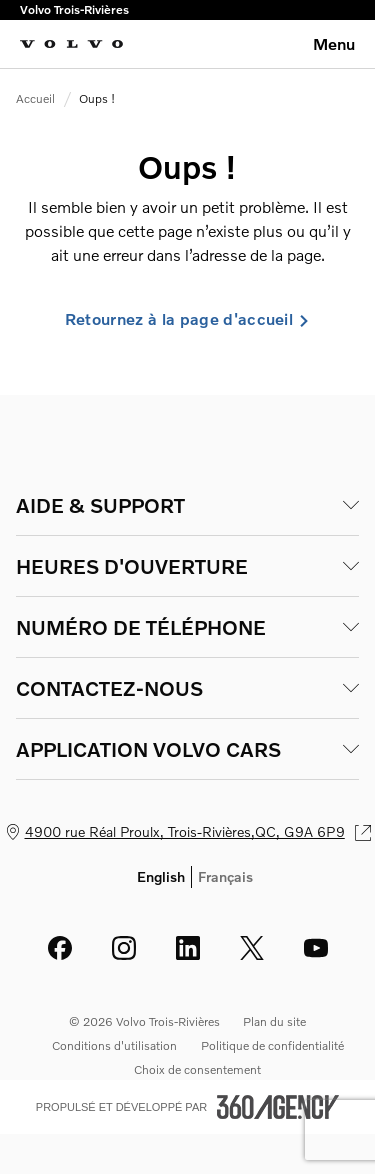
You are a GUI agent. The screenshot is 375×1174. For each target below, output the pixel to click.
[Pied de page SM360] (278, 1107)
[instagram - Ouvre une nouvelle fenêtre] (124, 948)
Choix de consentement (197, 1069)
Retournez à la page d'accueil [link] (187, 319)
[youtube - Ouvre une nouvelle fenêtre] (316, 948)
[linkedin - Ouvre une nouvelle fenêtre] (188, 948)
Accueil (35, 98)
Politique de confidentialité (272, 1045)
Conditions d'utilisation (114, 1045)
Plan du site (274, 1021)
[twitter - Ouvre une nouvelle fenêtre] (252, 948)
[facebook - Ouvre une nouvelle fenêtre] (60, 948)
